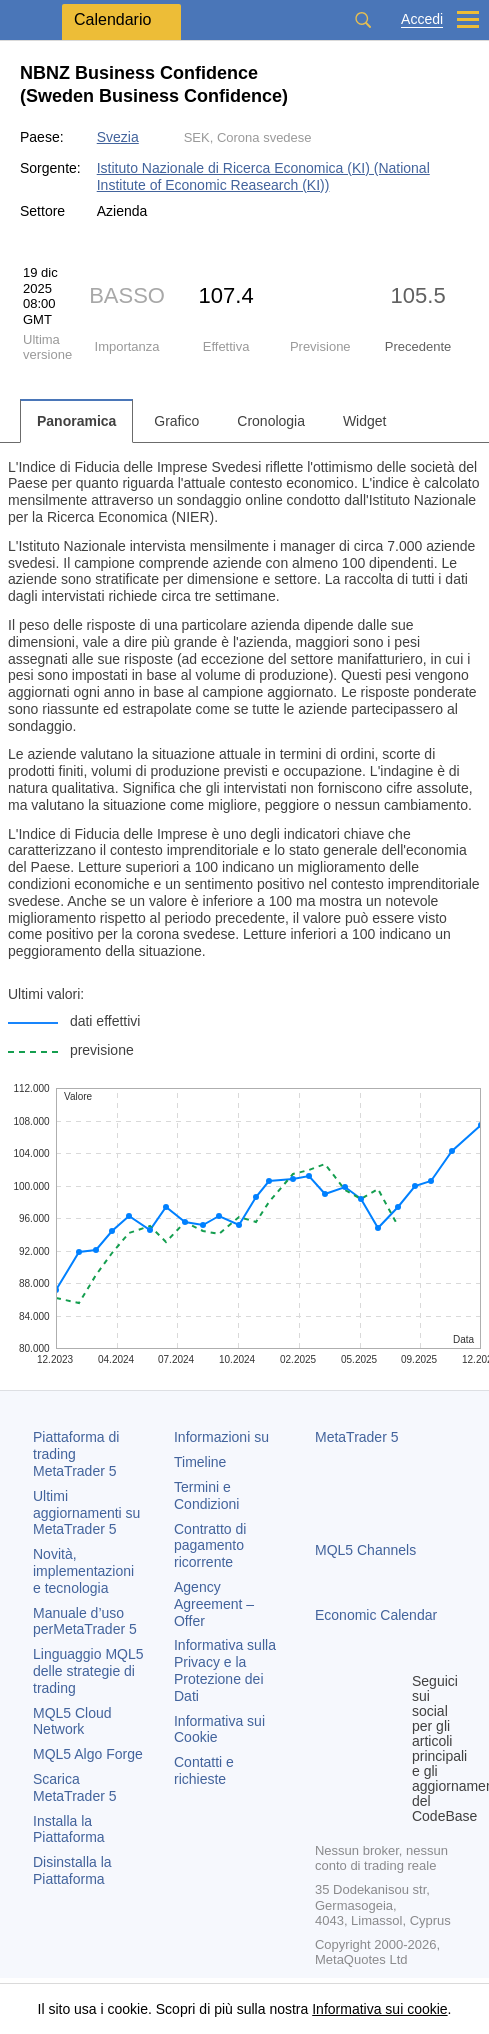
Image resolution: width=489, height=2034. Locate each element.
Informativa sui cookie (379, 2009)
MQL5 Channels (365, 1550)
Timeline (200, 1462)
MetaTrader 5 (357, 1437)
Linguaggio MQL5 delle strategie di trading (88, 1671)
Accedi (422, 19)
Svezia (118, 137)
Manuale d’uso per (85, 1621)
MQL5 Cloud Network (72, 1721)
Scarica (75, 1787)
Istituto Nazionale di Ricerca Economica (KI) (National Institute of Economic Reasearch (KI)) (263, 176)
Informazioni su (221, 1437)
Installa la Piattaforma (69, 1829)
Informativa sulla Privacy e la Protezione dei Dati (225, 1670)
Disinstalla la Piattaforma (72, 1870)
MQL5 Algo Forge (88, 1754)
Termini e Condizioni (206, 1495)
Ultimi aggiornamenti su (86, 1513)
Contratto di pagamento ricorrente (210, 1546)
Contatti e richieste (204, 1770)
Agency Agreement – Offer (214, 1604)
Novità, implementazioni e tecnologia (83, 1571)
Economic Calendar (376, 1615)
